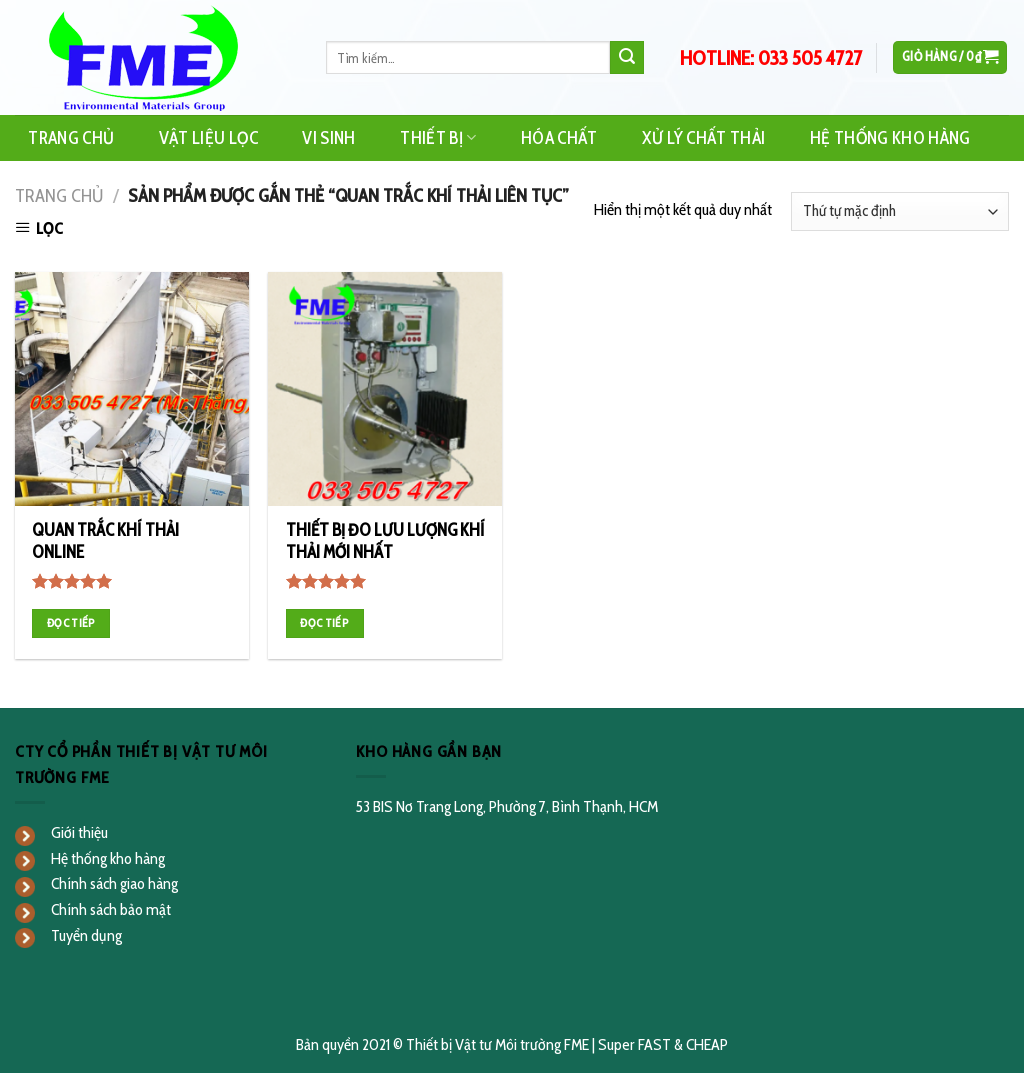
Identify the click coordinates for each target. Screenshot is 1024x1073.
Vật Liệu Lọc (208, 137)
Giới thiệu (79, 832)
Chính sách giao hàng (114, 883)
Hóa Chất (559, 137)
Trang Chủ (71, 137)
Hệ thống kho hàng (108, 858)
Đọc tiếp (71, 623)
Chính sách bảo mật (111, 909)
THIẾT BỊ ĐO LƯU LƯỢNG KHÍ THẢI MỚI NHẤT (385, 541)
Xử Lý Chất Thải (703, 137)
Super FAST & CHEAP (663, 1044)
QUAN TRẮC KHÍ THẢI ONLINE (105, 541)
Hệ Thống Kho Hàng (890, 137)
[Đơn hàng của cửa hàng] (900, 211)
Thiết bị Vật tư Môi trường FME (497, 1044)
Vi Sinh (328, 137)
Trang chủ (59, 195)
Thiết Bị (438, 137)
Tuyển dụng (86, 935)
